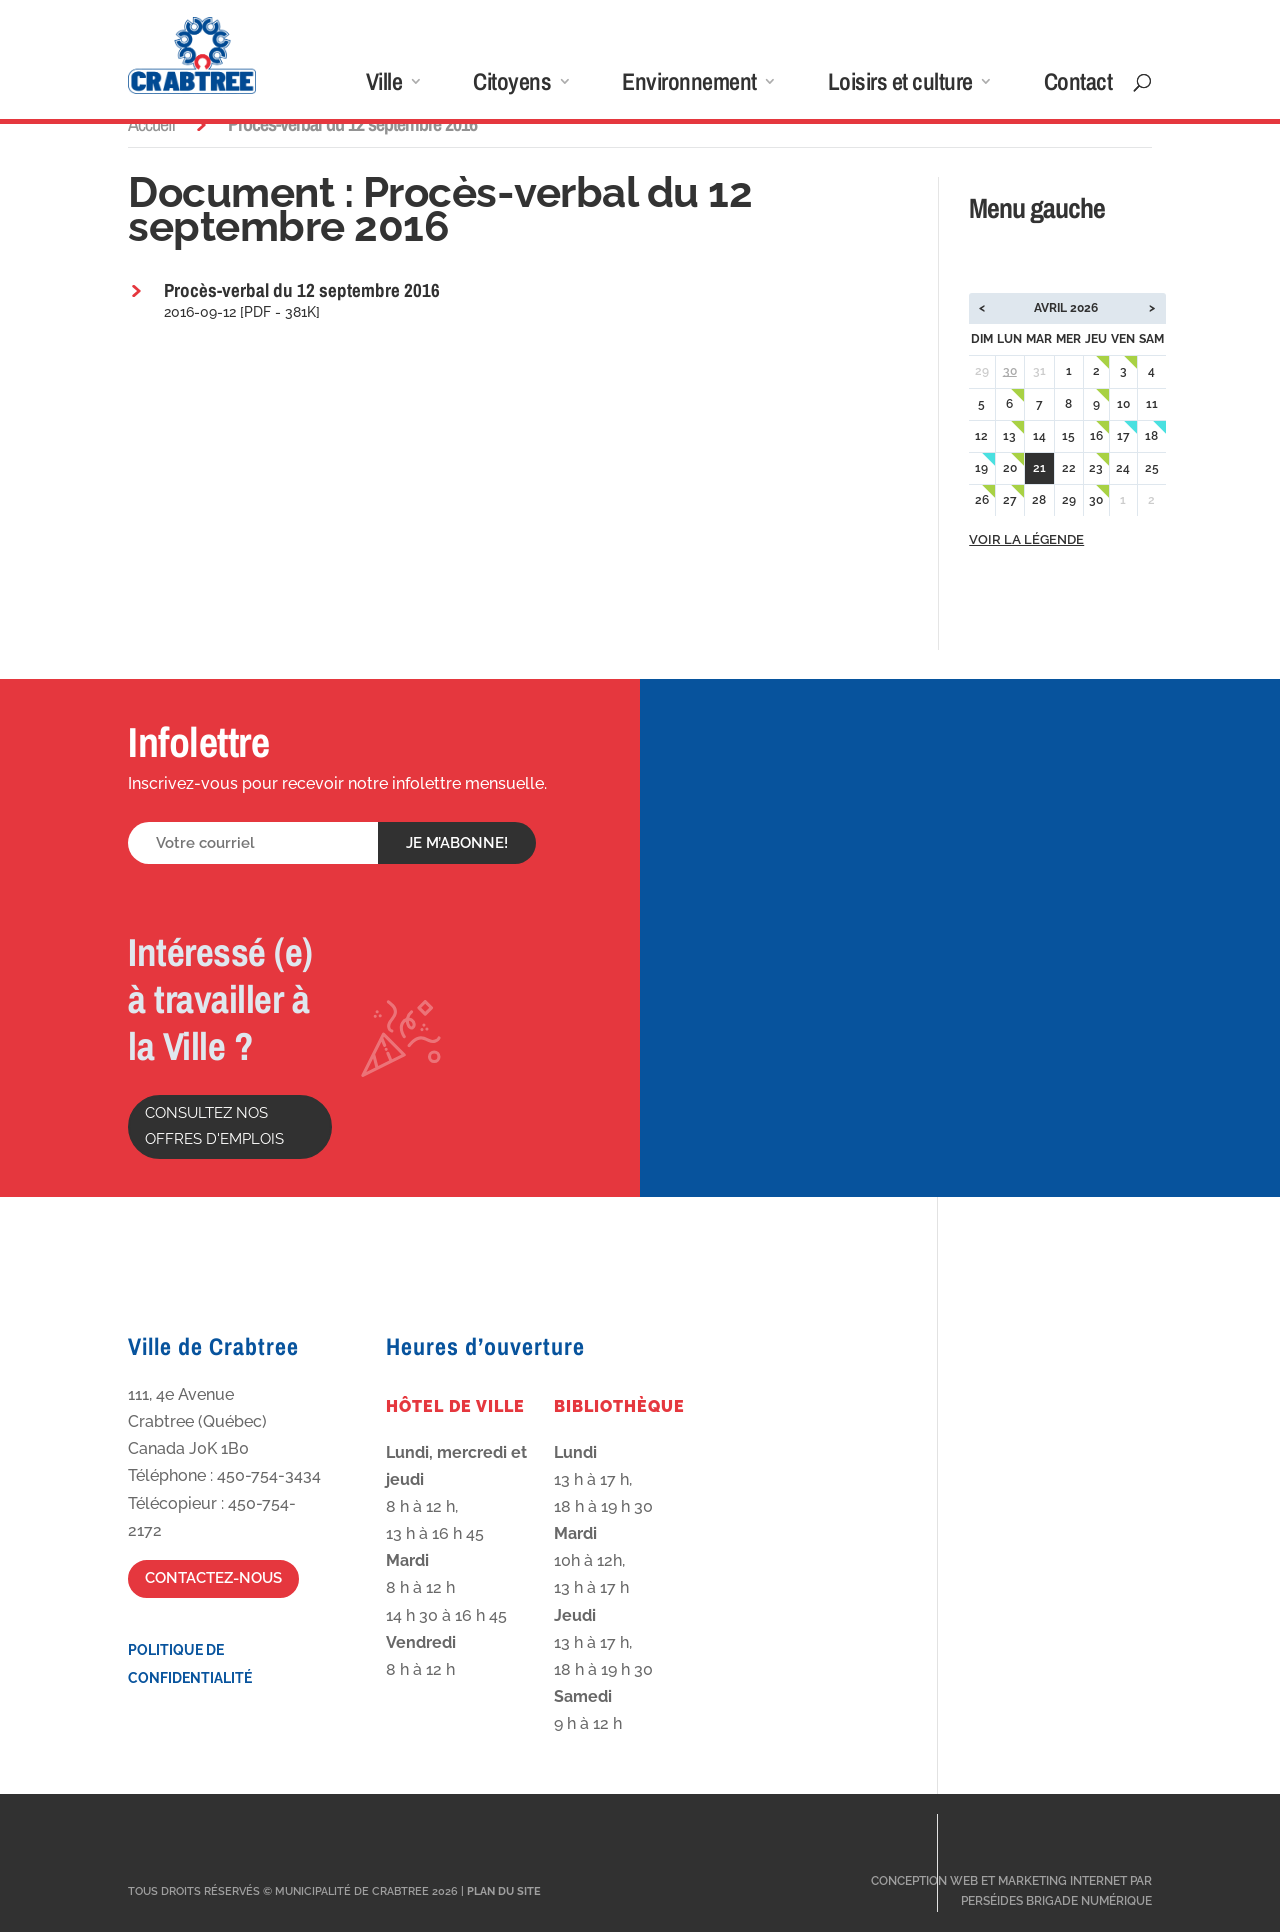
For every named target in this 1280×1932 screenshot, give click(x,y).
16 (1096, 436)
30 (1010, 371)
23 (1096, 468)
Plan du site (504, 1891)
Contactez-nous (213, 1578)
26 (982, 500)
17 (1123, 436)
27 (1010, 500)
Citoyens (512, 85)
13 (1009, 436)
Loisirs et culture (900, 85)
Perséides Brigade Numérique (1056, 1901)
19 (981, 468)
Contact (1078, 85)
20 (1010, 468)
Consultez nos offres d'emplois (214, 1126)
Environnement (689, 85)
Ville (384, 85)
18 (1151, 436)
